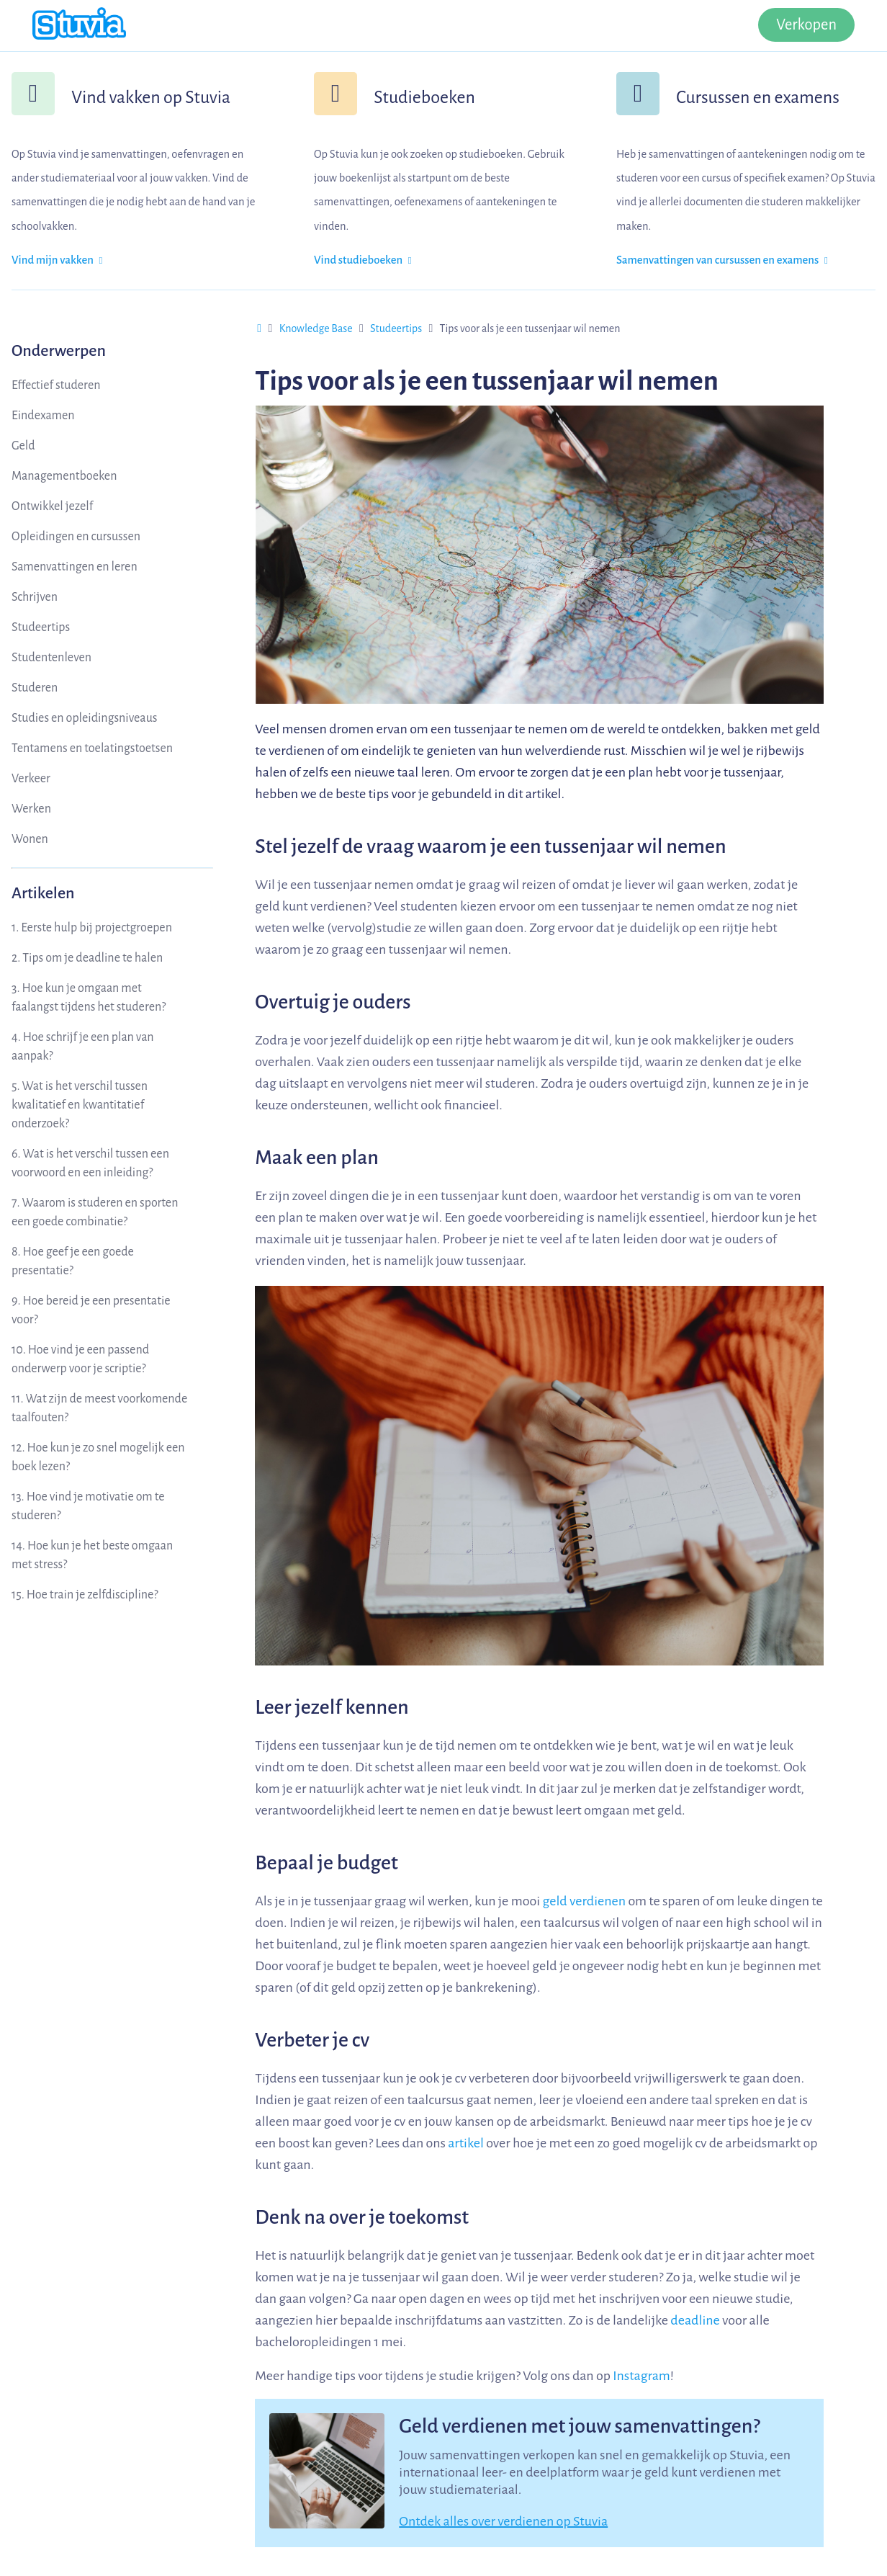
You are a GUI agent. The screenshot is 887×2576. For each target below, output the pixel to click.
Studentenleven (51, 657)
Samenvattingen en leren (75, 566)
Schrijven (35, 597)
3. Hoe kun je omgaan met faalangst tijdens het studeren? (89, 998)
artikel (466, 2143)
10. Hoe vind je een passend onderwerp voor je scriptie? (80, 1359)
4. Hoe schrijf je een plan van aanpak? (83, 1047)
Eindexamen (43, 415)
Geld (23, 445)
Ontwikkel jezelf (52, 506)
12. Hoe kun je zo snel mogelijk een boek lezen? (98, 1457)
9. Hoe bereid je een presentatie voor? (91, 1310)
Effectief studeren (56, 385)
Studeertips (41, 627)
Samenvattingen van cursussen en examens (722, 260)
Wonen (30, 839)
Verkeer (31, 778)
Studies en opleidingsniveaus (85, 718)
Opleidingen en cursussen (76, 536)
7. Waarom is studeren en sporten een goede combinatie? (95, 1212)
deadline (694, 2320)
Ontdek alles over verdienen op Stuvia (503, 2521)
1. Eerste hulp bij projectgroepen (92, 927)
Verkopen (806, 25)
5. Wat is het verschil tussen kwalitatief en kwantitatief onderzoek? (80, 1105)
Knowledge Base (316, 328)
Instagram (641, 2376)
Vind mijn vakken (57, 260)
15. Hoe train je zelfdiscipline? (85, 1594)
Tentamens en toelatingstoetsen (92, 748)
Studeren (35, 687)
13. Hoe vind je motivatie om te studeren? (88, 1506)
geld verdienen (584, 1901)
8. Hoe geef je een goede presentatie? (73, 1261)
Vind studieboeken (363, 260)
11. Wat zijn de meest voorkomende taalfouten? (99, 1408)
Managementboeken (64, 476)
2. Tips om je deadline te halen (87, 958)
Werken (31, 808)
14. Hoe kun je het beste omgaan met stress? (92, 1555)
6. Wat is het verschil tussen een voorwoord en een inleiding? (90, 1163)
